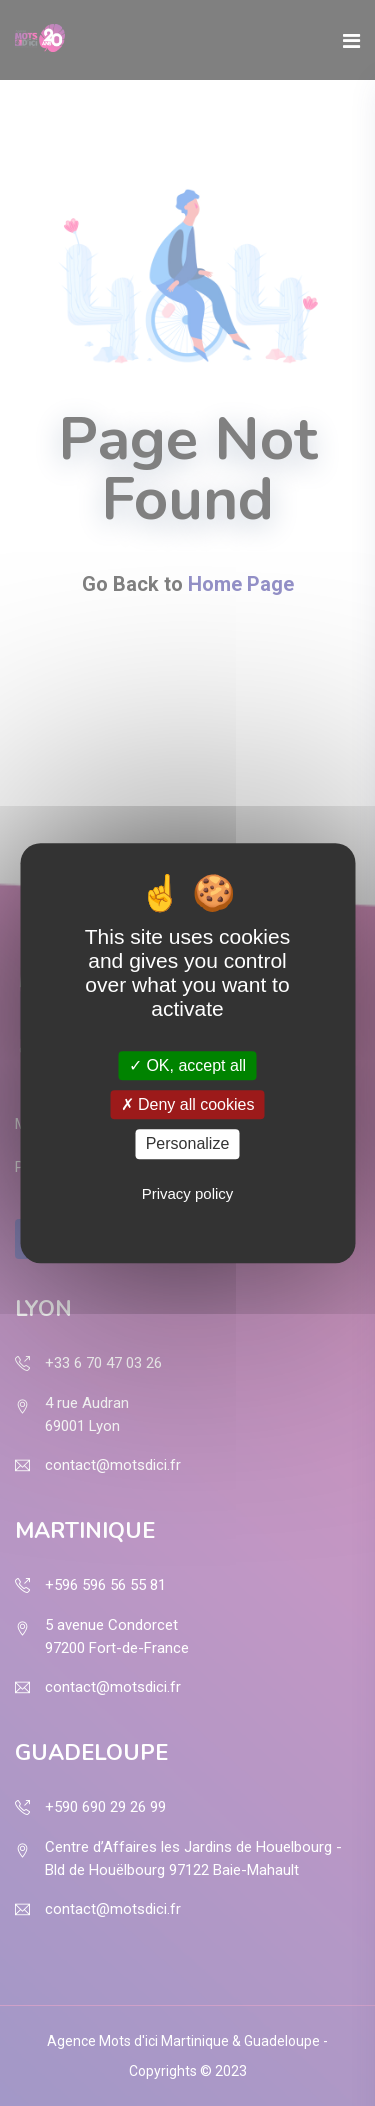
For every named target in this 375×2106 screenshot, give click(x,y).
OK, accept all (187, 1065)
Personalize (188, 1144)
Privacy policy (188, 1193)
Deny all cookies (188, 1104)
